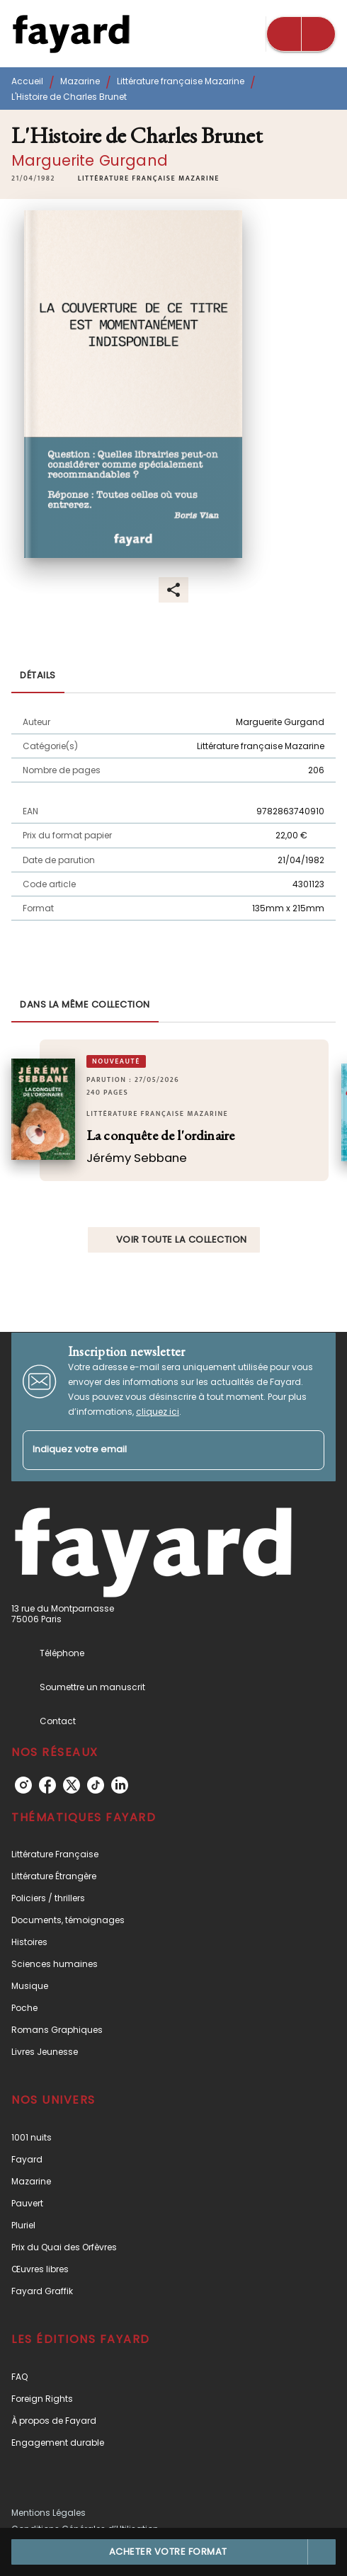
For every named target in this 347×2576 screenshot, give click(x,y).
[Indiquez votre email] (156, 1450)
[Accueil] (70, 33)
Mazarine (80, 81)
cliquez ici (157, 1412)
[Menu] (301, 34)
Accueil (27, 81)
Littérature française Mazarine (180, 81)
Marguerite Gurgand (89, 160)
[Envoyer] (307, 1450)
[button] (148, 178)
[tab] (37, 676)
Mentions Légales (48, 2513)
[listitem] (23, 1785)
